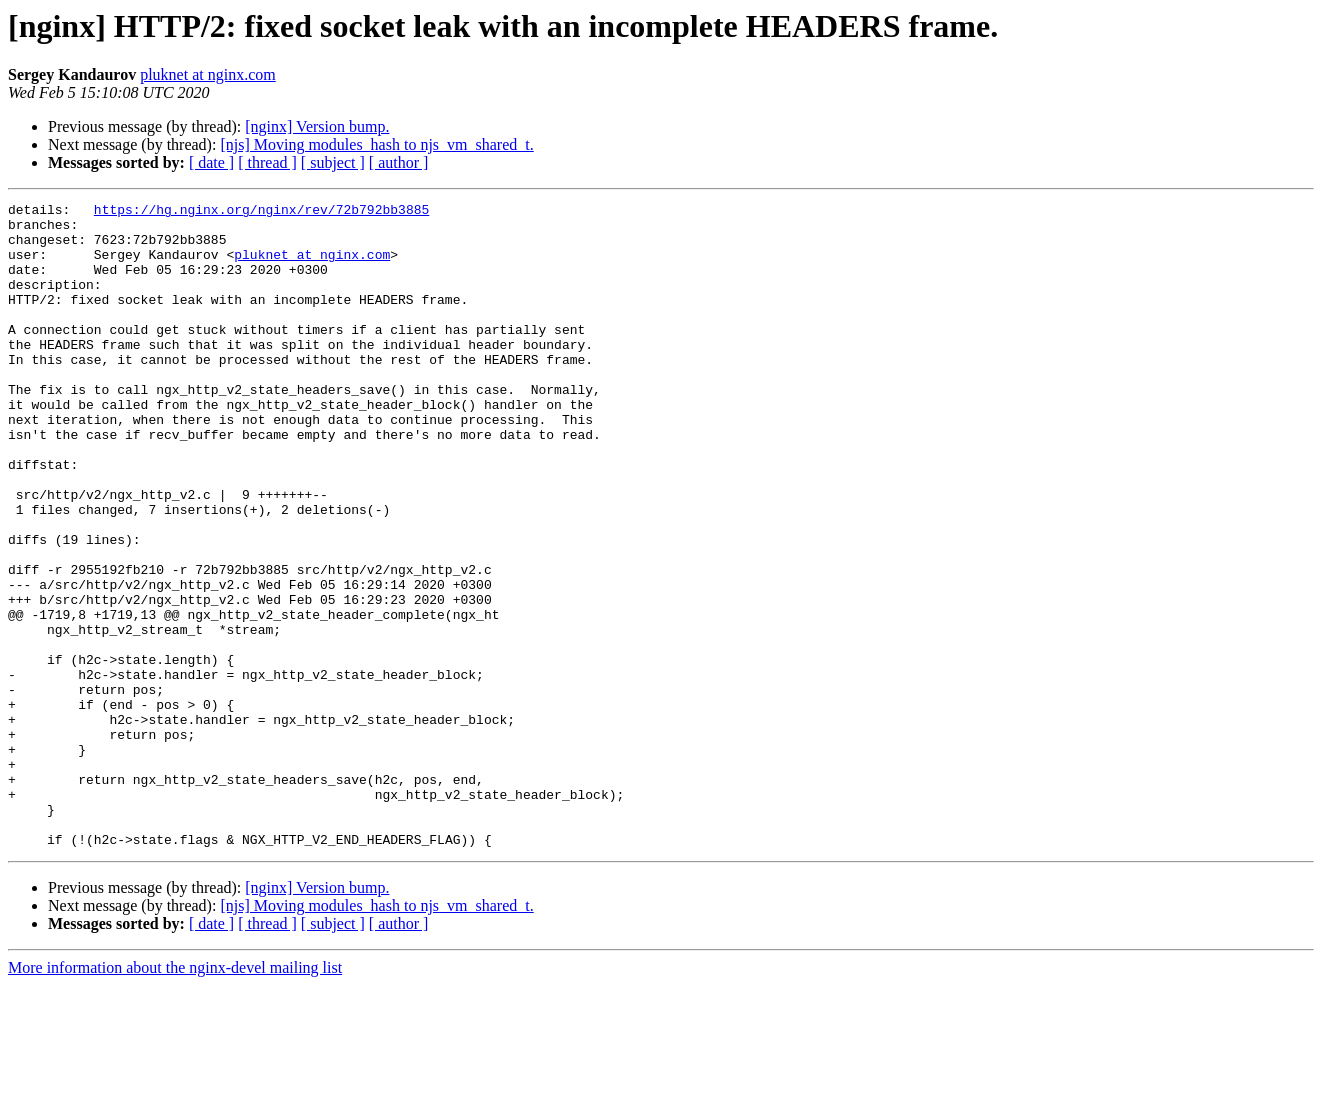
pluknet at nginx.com (208, 74)
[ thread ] (267, 162)
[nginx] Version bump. (317, 126)
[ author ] (399, 162)
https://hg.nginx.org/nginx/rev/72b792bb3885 (261, 212)
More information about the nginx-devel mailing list (175, 1096)
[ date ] (211, 162)
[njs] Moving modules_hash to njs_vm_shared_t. (376, 144)
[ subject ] (333, 162)
